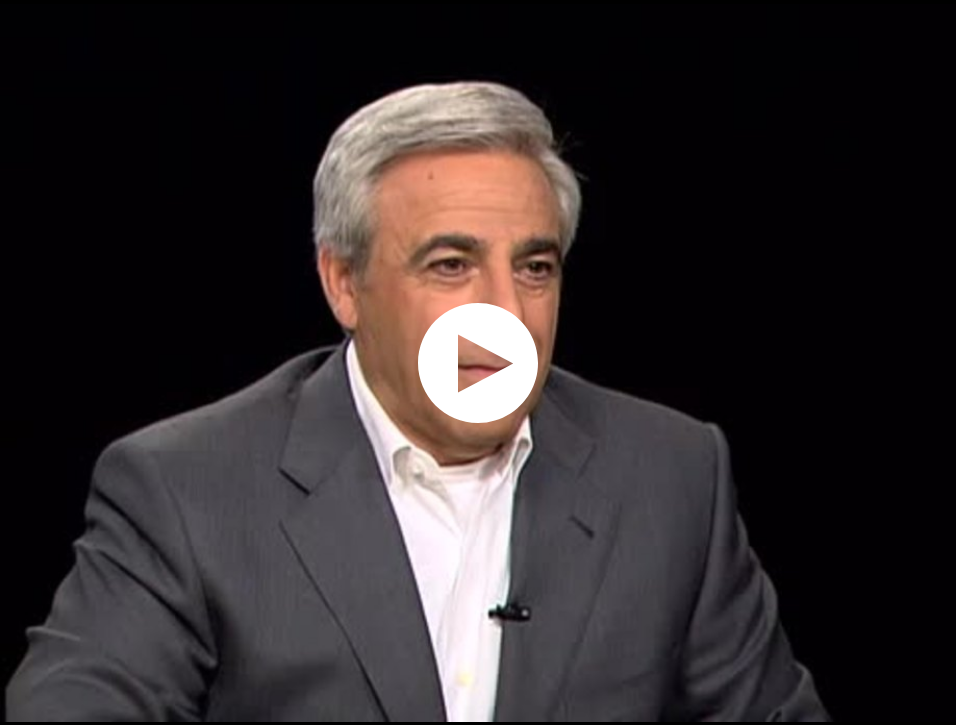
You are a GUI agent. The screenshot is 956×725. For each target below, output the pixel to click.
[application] (478, 362)
